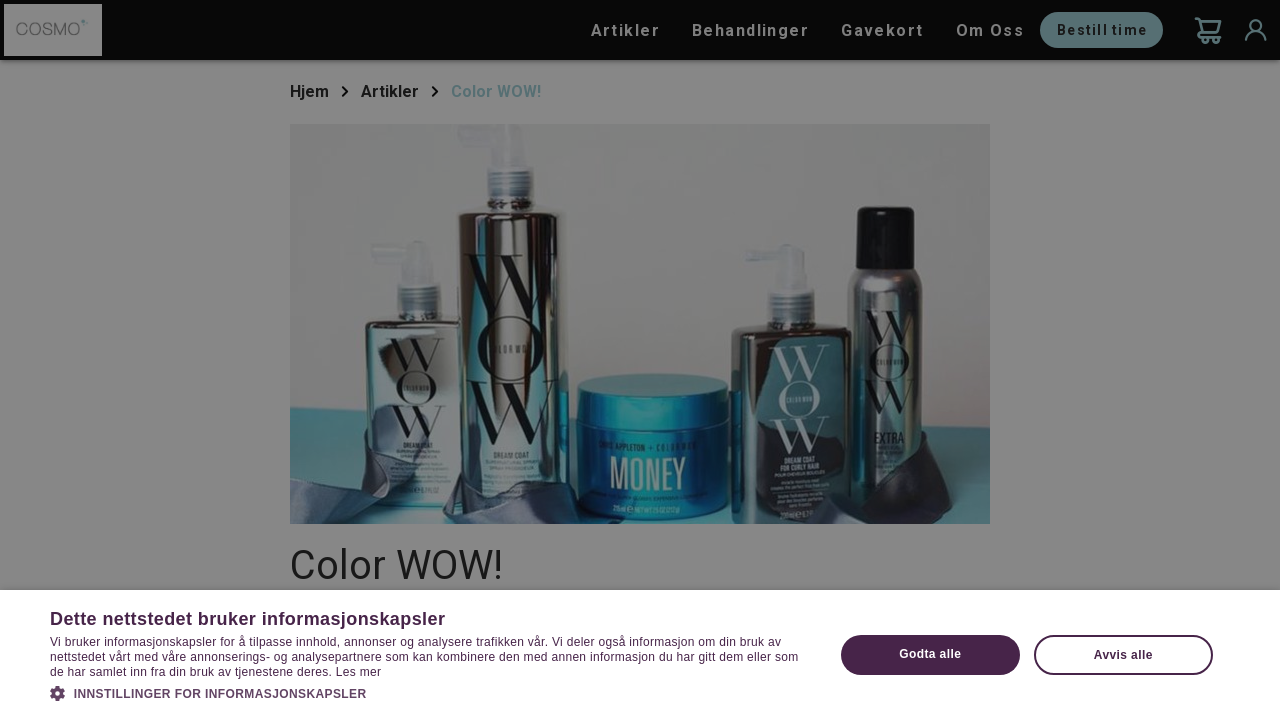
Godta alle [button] (930, 654)
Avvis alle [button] (1123, 655)
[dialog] (640, 360)
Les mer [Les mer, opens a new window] (358, 672)
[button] (430, 692)
